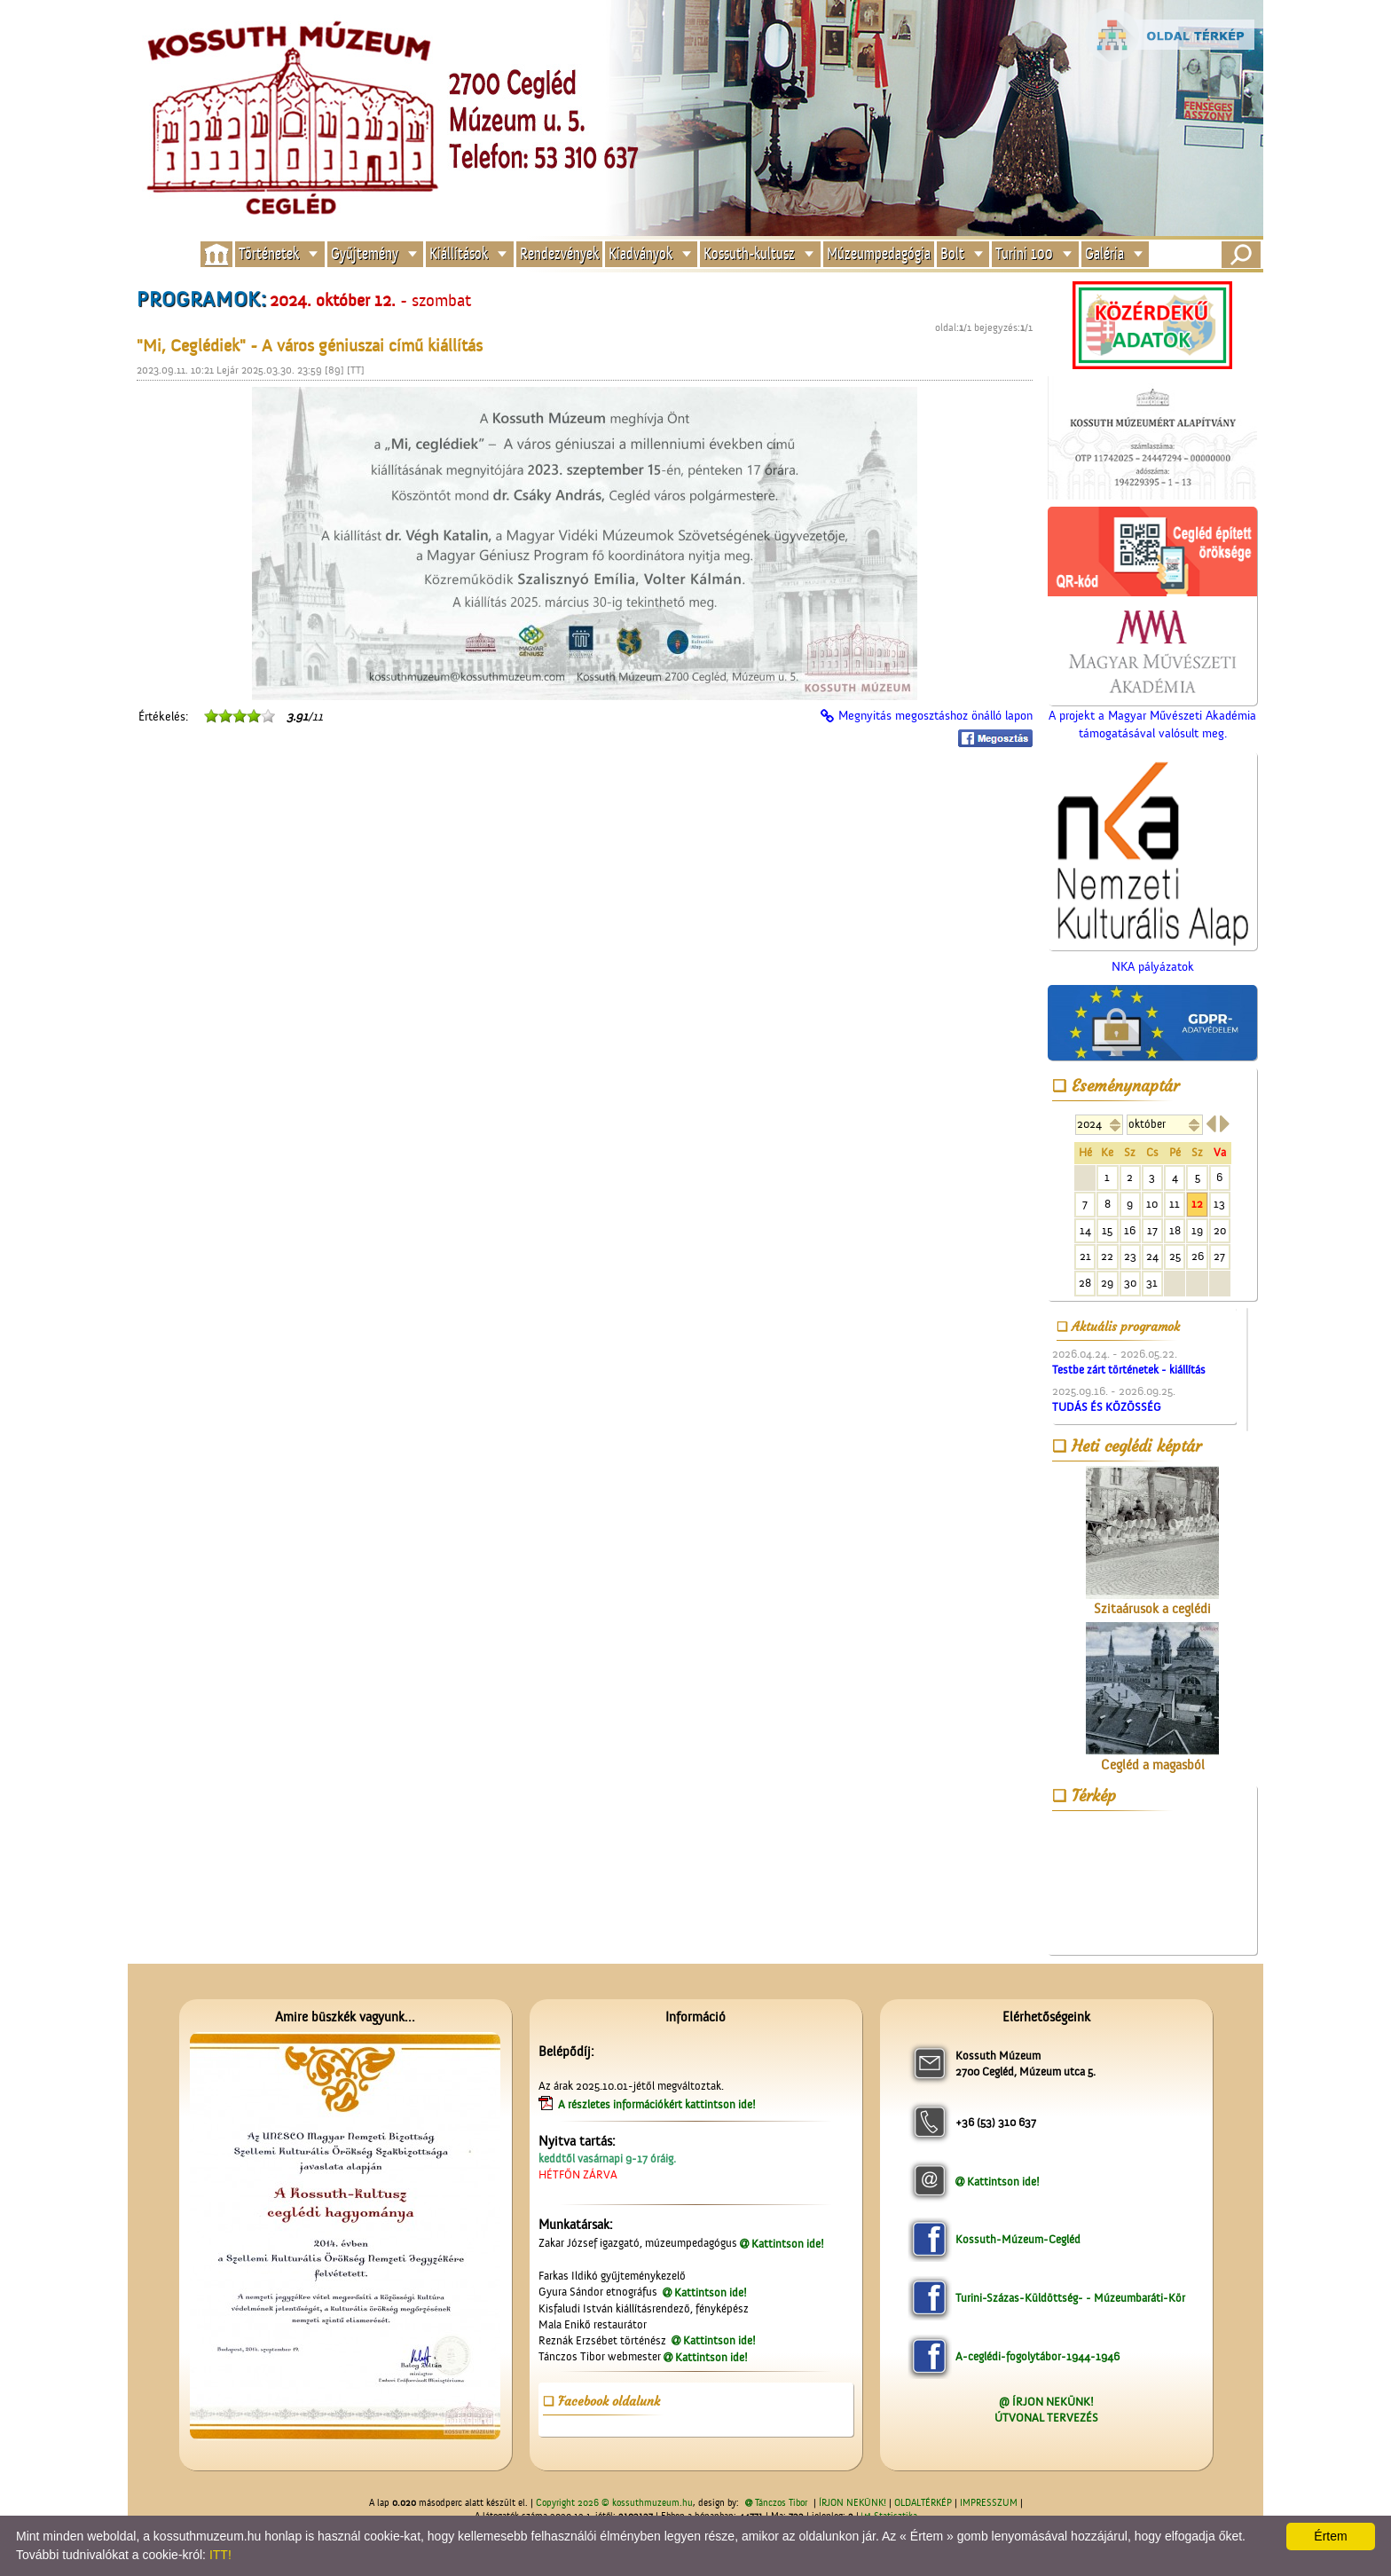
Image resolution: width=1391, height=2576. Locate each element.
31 (1152, 1282)
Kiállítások (458, 254)
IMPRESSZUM (989, 2503)
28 (1085, 1282)
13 (1219, 1203)
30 (1130, 1282)
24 (1152, 1256)
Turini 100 (1024, 254)
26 (1197, 1256)
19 (1197, 1230)
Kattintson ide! (787, 2243)
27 (1219, 1256)
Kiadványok (640, 254)
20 (1220, 1230)
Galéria (1104, 254)
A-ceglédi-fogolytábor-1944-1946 (1037, 2356)
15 (1107, 1230)
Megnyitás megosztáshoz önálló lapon (935, 716)
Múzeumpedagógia (879, 254)
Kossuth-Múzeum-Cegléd (1018, 2239)
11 (1174, 1203)
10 (1152, 1203)
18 (1175, 1230)
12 (1197, 1203)
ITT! (220, 2555)
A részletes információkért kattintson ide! (658, 2104)
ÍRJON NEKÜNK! (852, 2503)
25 (1175, 1256)
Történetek (269, 254)
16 (1130, 1230)
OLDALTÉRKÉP (923, 2503)
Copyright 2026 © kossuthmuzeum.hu (614, 2503)
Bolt (952, 254)
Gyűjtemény (364, 254)
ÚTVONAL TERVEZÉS (1046, 2417)
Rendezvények (559, 254)
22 (1107, 1256)
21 (1085, 1256)
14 (1085, 1230)
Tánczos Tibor (781, 2503)
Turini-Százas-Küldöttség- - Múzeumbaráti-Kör (1070, 2297)
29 (1107, 1282)
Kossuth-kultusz (749, 254)
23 (1130, 1256)
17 (1152, 1230)
